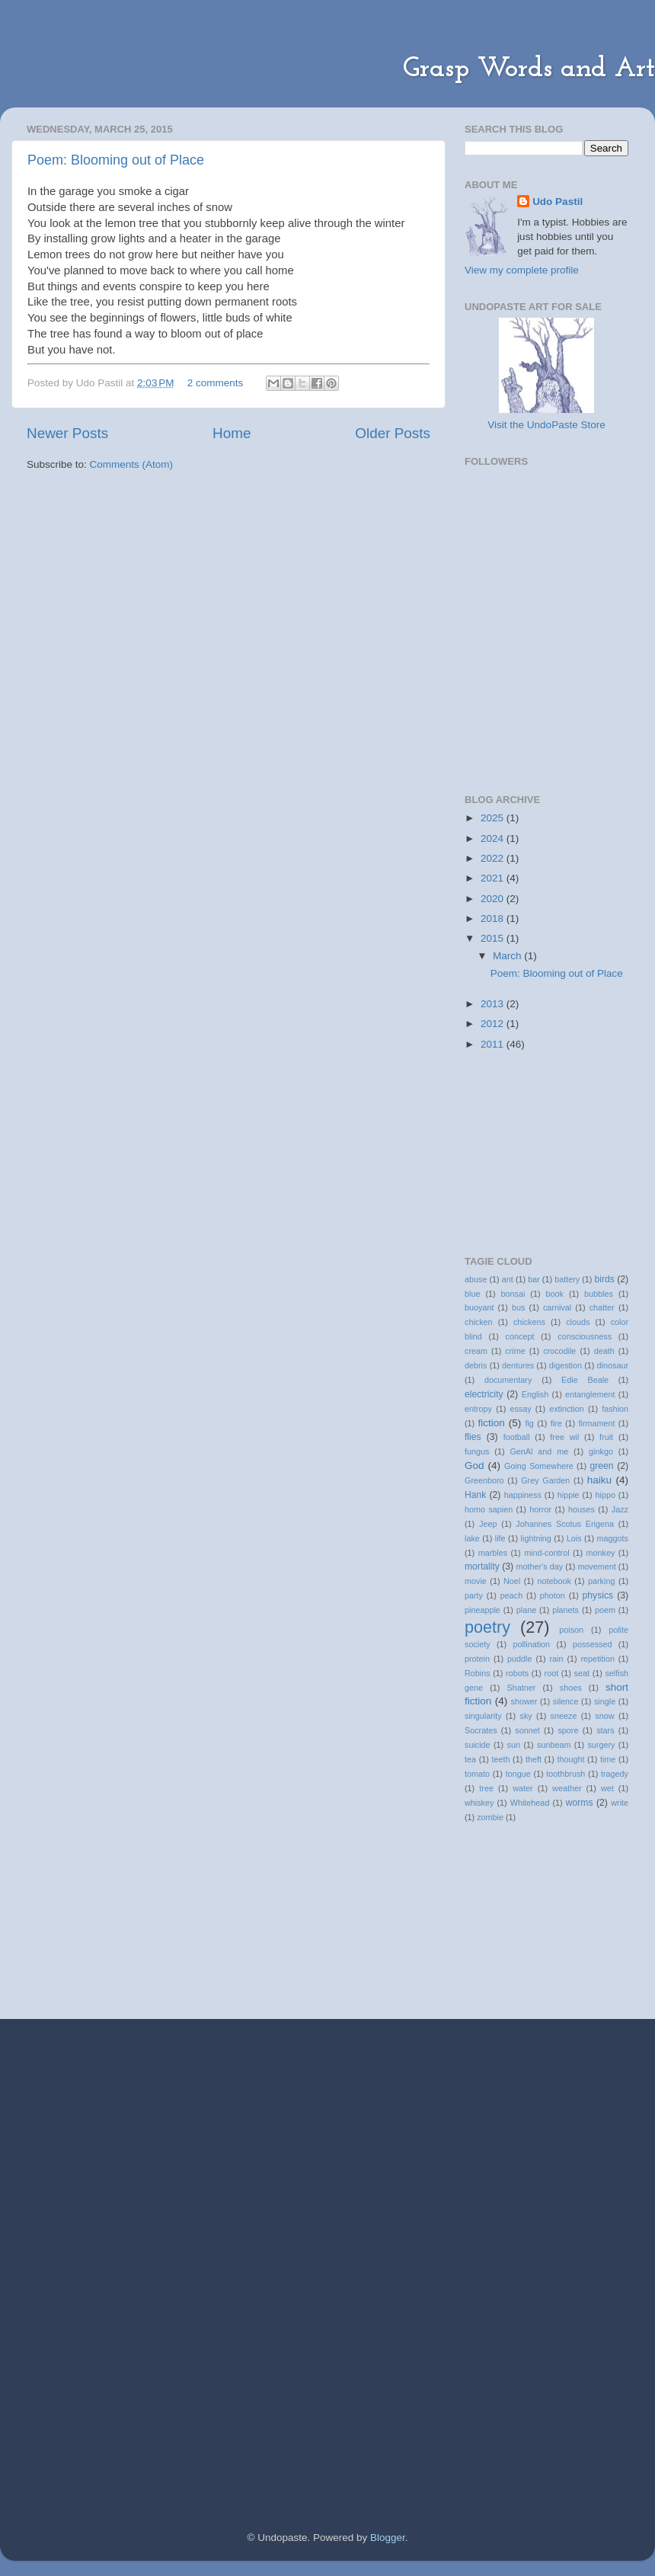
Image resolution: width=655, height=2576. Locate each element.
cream (476, 1350)
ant (507, 1279)
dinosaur (612, 1365)
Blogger (387, 2537)
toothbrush (565, 1773)
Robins (477, 1673)
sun (513, 1744)
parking (601, 1581)
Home (231, 433)
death (604, 1350)
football (516, 1437)
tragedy (614, 1773)
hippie (569, 1494)
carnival (557, 1307)
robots (517, 1673)
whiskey (479, 1802)
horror (540, 1509)
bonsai (513, 1293)
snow (604, 1715)
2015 (493, 938)
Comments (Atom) (132, 464)
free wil (564, 1437)
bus (518, 1307)
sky (526, 1715)
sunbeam (553, 1744)
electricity (484, 1394)
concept (520, 1336)
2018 (493, 918)
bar (534, 1279)
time (607, 1759)
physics (598, 1595)
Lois (574, 1538)
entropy (478, 1408)
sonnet (527, 1730)
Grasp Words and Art (529, 69)
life (500, 1538)
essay (520, 1408)
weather (566, 1788)
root (552, 1673)
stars (605, 1730)
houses (581, 1509)
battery (567, 1279)
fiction (491, 1423)
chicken (479, 1321)
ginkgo (601, 1451)
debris (476, 1365)
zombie (490, 1817)
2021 (493, 878)
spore (568, 1730)
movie (476, 1581)
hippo (605, 1494)
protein (477, 1658)
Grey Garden (545, 1480)
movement (596, 1566)
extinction (566, 1408)
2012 (493, 1023)
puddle (519, 1658)
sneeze (564, 1715)
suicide (477, 1744)
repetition (598, 1658)
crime (515, 1350)
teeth (500, 1759)
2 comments (215, 383)
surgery (601, 1744)
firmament (596, 1423)
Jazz (620, 1509)
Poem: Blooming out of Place (115, 160)
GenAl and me (539, 1451)
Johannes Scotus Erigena (565, 1523)
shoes (571, 1687)
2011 (493, 1044)
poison (571, 1629)
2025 (493, 818)
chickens (529, 1321)
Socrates (481, 1730)
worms (579, 1802)
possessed (592, 1644)
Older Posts (392, 433)
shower (524, 1701)
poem (605, 1609)
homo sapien (489, 1509)
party (474, 1595)
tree (486, 1788)
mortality (482, 1566)
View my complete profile (522, 270)
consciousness (585, 1336)
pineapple (482, 1609)
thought (570, 1759)
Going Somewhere (539, 1465)
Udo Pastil (557, 201)
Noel (511, 1581)
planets (565, 1609)
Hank (475, 1495)
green (601, 1466)
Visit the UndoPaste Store (546, 424)
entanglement (590, 1394)
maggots (612, 1538)
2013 (493, 1004)
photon (552, 1595)
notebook (553, 1581)
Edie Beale (585, 1379)
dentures (518, 1365)
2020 (493, 898)
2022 (493, 858)
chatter (602, 1307)
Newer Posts (67, 433)
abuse (476, 1279)
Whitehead (530, 1802)
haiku (599, 1480)
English (535, 1394)
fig (529, 1423)
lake (472, 1538)
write (619, 1802)
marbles (492, 1552)
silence (566, 1701)
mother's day (540, 1566)
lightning (536, 1538)
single (604, 1701)
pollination (531, 1644)
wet (607, 1788)
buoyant (479, 1307)
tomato (477, 1773)
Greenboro (484, 1480)
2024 (493, 838)
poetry (487, 1627)
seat (582, 1673)
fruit (606, 1437)
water (522, 1788)
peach (511, 1595)
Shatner (520, 1687)
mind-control (546, 1552)
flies (473, 1437)
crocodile (559, 1350)
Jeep (488, 1523)
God (474, 1465)
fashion (615, 1408)
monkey (600, 1552)
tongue (518, 1773)
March (508, 956)
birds (605, 1279)
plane (526, 1609)
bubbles (598, 1293)
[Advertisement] (205, 2133)
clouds (578, 1321)
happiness (523, 1494)
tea (470, 1759)
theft (534, 1759)
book (555, 1293)
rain (556, 1658)
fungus (477, 1451)
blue (472, 1293)
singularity (483, 1715)
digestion (565, 1365)
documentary (508, 1379)
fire (556, 1423)
